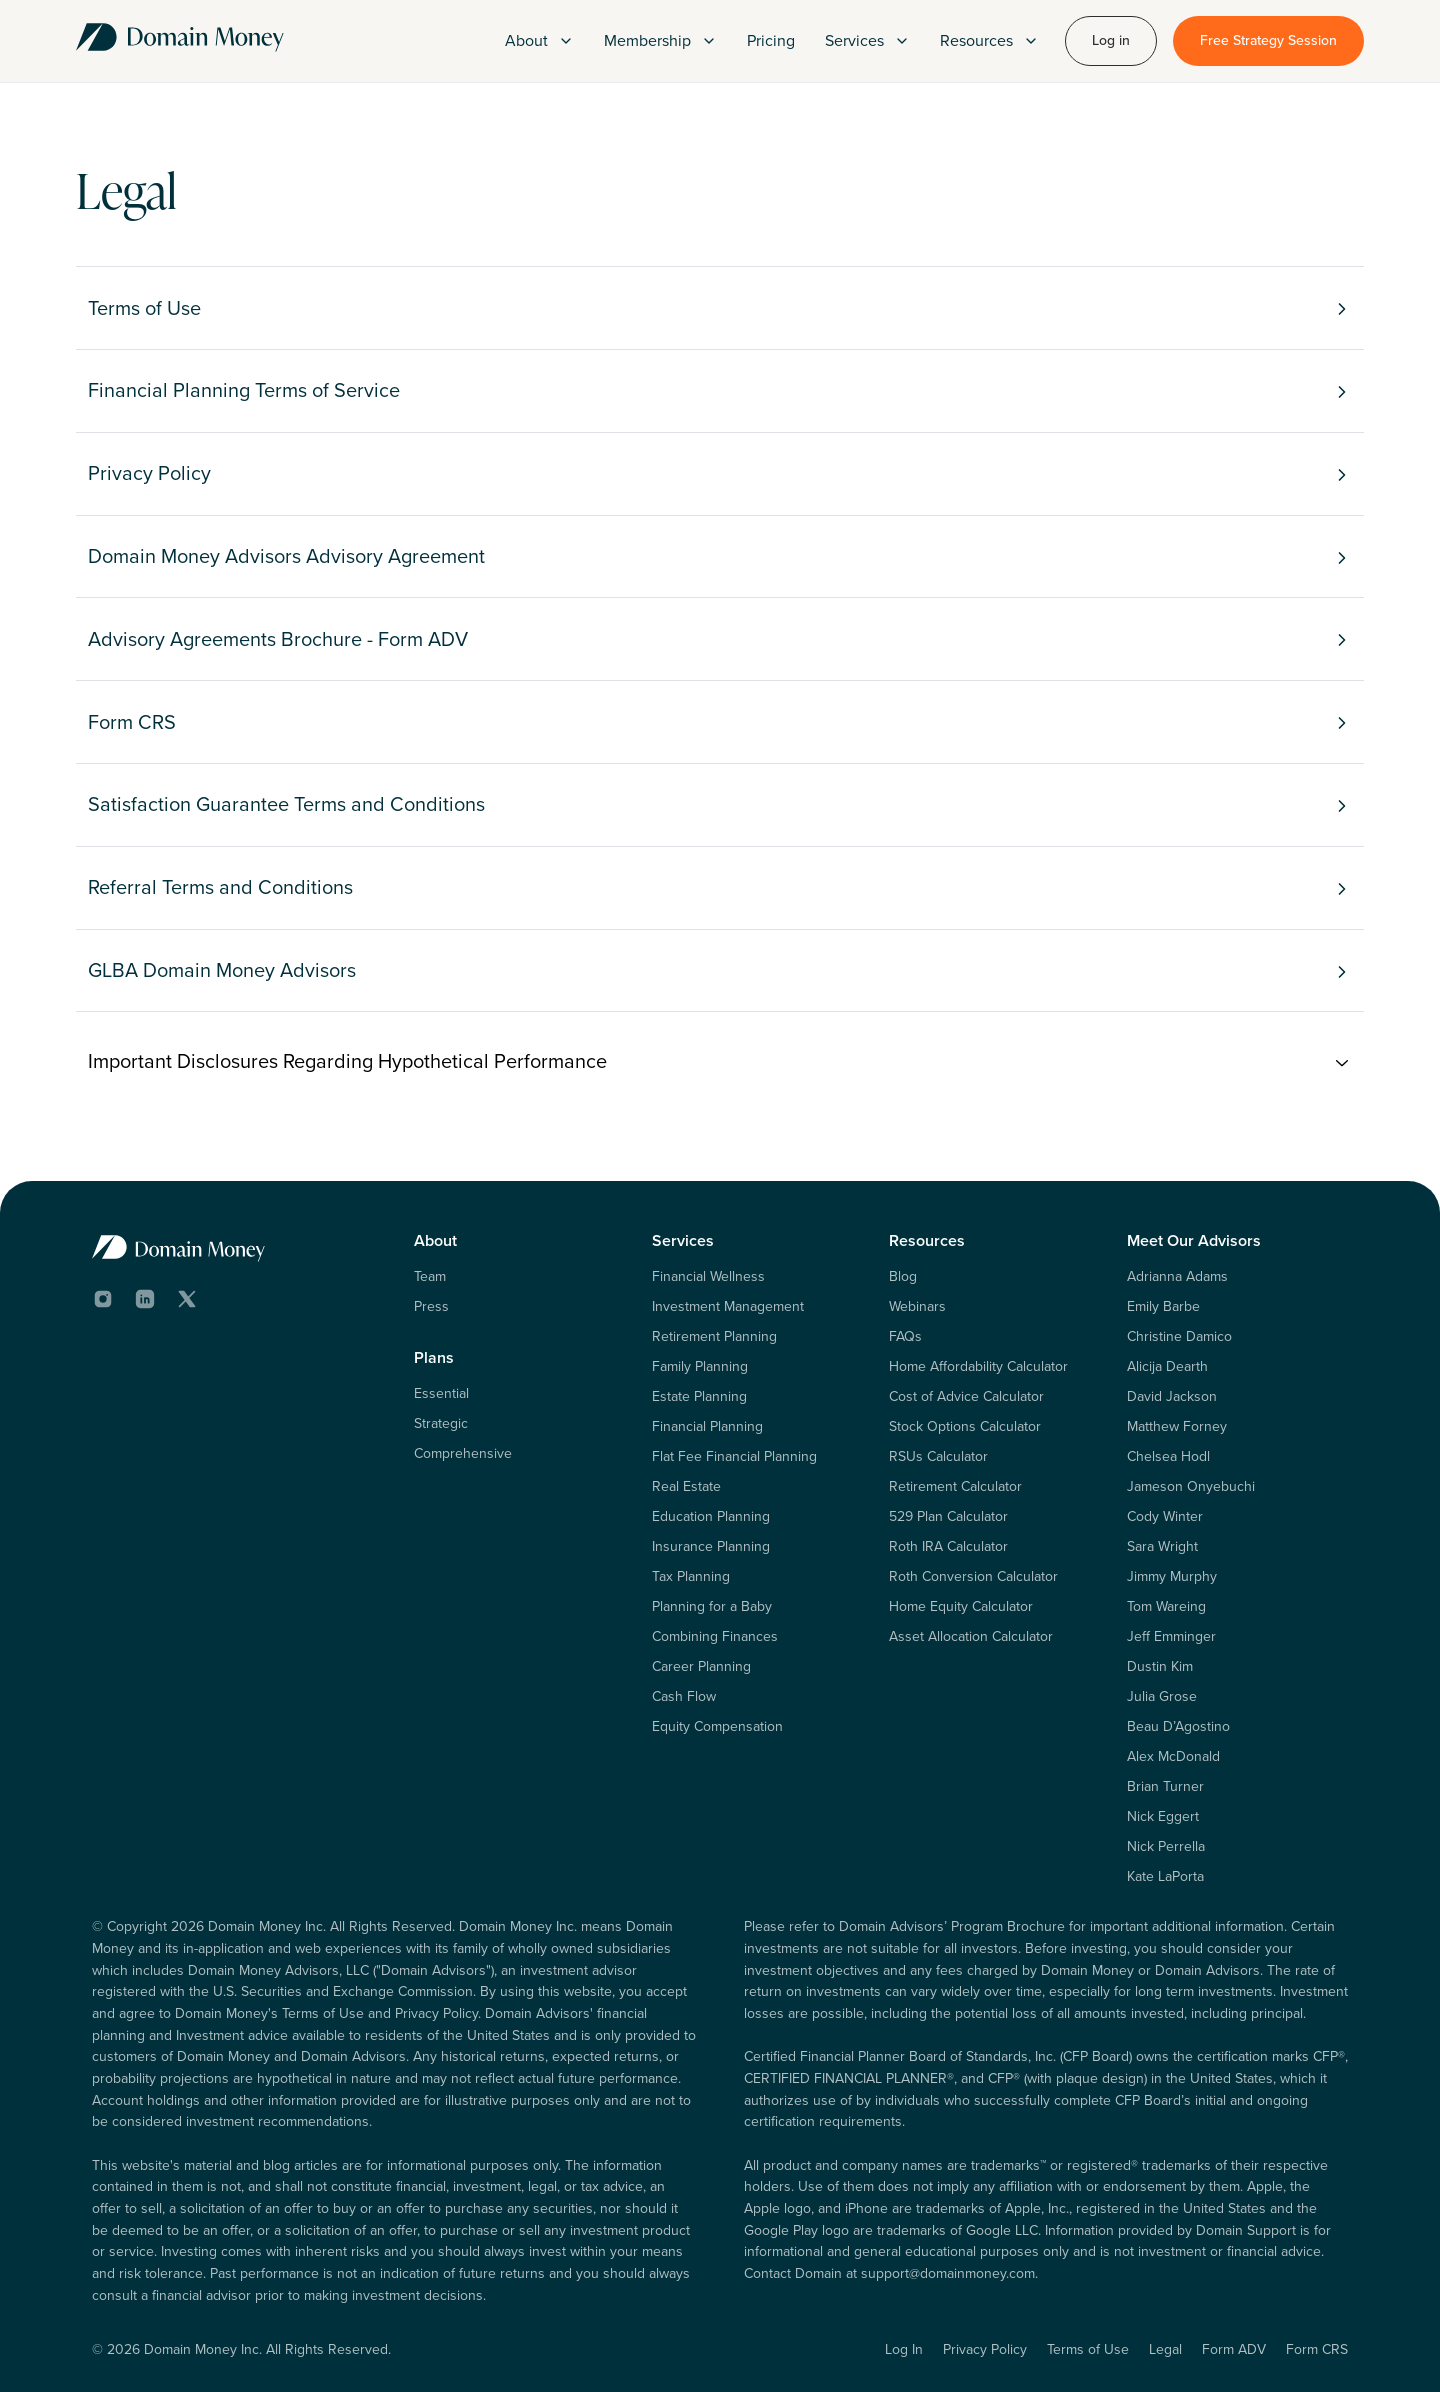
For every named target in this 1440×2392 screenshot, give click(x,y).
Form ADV (1234, 2349)
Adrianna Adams (1177, 1277)
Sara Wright (1162, 1547)
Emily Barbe (1163, 1307)
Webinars (917, 1307)
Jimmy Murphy (1172, 1577)
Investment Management (728, 1307)
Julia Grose (1162, 1697)
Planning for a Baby (712, 1607)
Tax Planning (691, 1577)
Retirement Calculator (955, 1487)
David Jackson (1172, 1397)
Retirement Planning (714, 1337)
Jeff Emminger (1171, 1637)
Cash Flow (684, 1697)
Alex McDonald (1173, 1757)
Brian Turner (1165, 1787)
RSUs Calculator (938, 1457)
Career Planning (701, 1667)
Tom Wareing (1166, 1607)
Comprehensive (463, 1454)
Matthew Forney (1177, 1427)
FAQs (905, 1337)
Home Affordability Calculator (978, 1367)
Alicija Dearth (1167, 1367)
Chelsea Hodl (1168, 1457)
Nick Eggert (1163, 1817)
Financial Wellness (708, 1277)
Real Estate (686, 1487)
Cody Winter (1165, 1517)
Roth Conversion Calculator (973, 1577)
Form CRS (1317, 2349)
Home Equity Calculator (961, 1607)
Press (431, 1307)
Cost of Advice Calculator (966, 1397)
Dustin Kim (1160, 1667)
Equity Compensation (717, 1727)
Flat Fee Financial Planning (734, 1457)
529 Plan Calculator (948, 1517)
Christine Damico (1179, 1337)
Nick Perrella (1166, 1847)
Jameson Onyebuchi (1191, 1487)
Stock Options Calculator (965, 1427)
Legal (1165, 2349)
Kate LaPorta (1165, 1877)
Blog (903, 1277)
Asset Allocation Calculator (971, 1637)
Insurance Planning (711, 1547)
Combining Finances (715, 1637)
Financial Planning (707, 1427)
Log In (904, 2349)
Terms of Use (1088, 2349)
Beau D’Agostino (1178, 1727)
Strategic (441, 1424)
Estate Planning (699, 1397)
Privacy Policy (985, 2349)
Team (430, 1277)
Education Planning (711, 1517)
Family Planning (700, 1367)
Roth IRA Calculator (948, 1547)
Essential (441, 1394)
